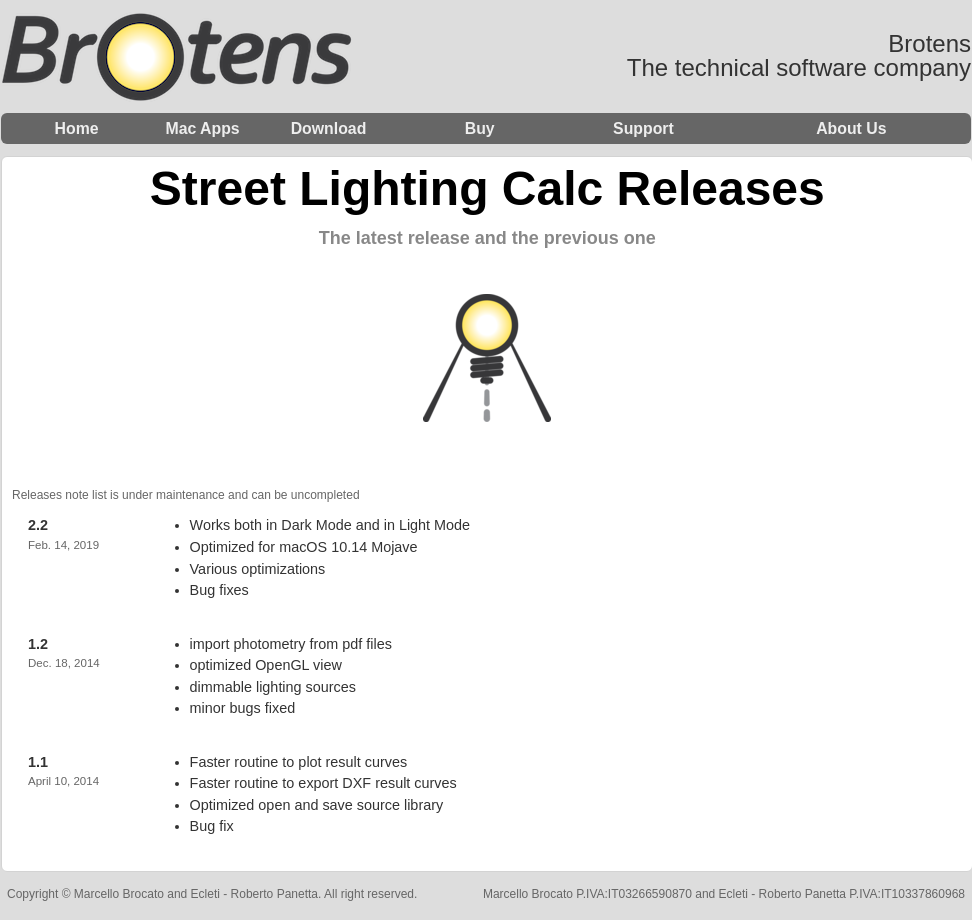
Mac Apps (202, 128)
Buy (480, 128)
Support (643, 128)
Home (77, 128)
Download (329, 128)
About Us (851, 128)
